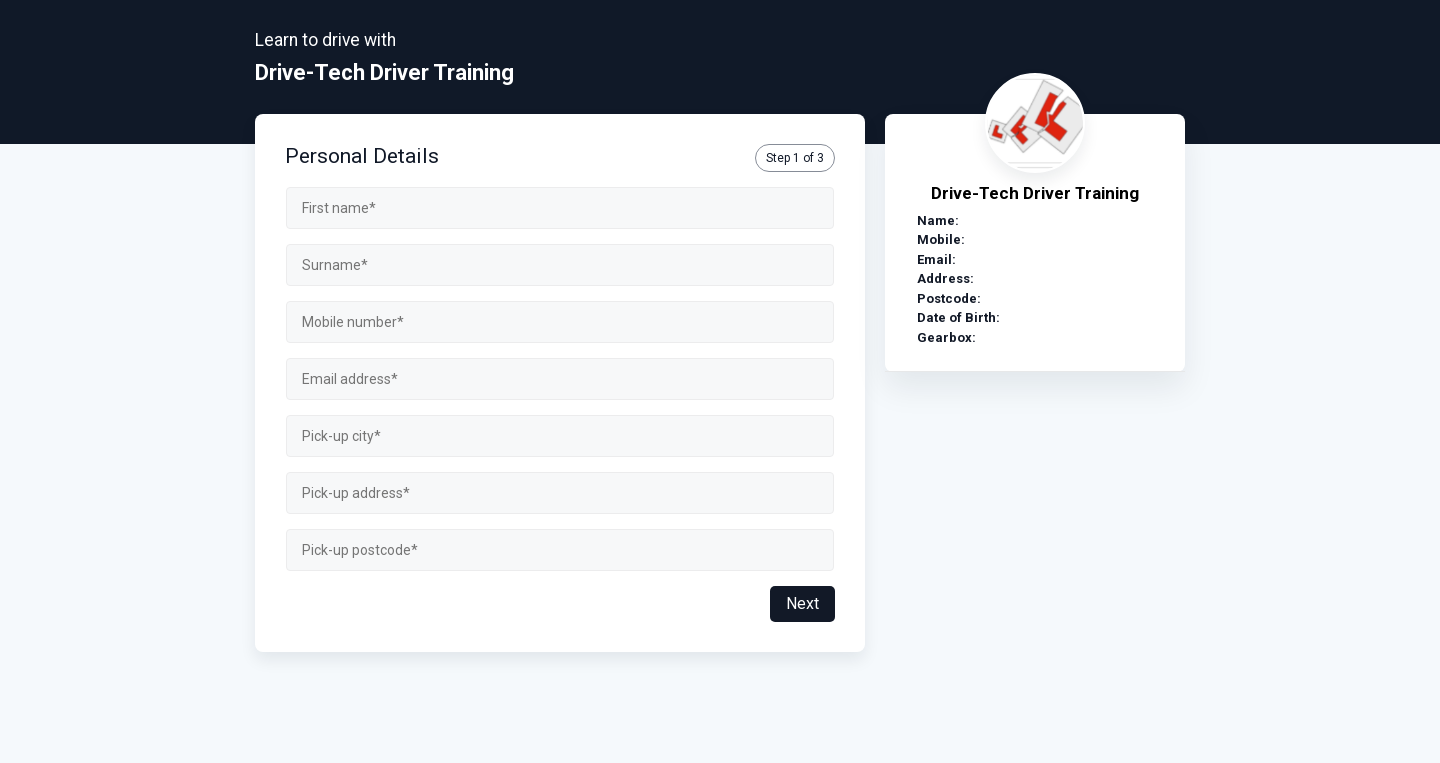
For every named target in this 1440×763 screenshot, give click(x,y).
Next (802, 603)
